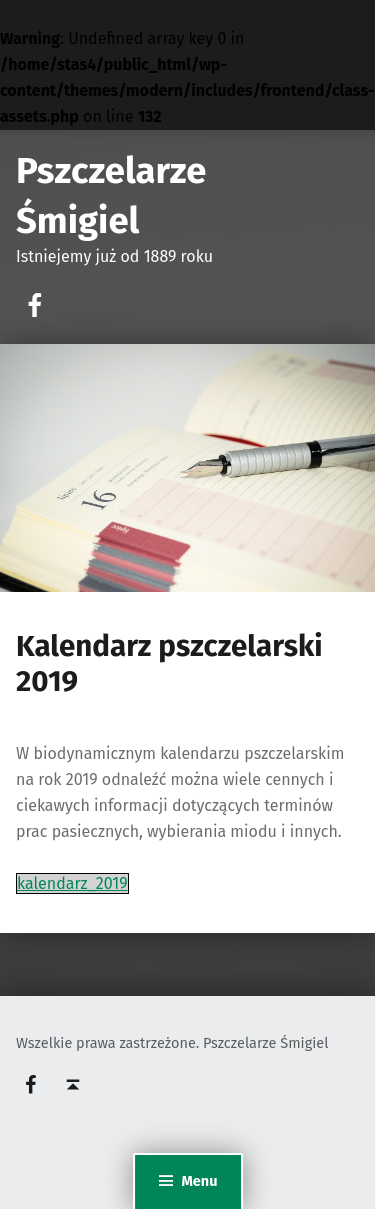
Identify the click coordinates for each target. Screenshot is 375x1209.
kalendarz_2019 (72, 883)
